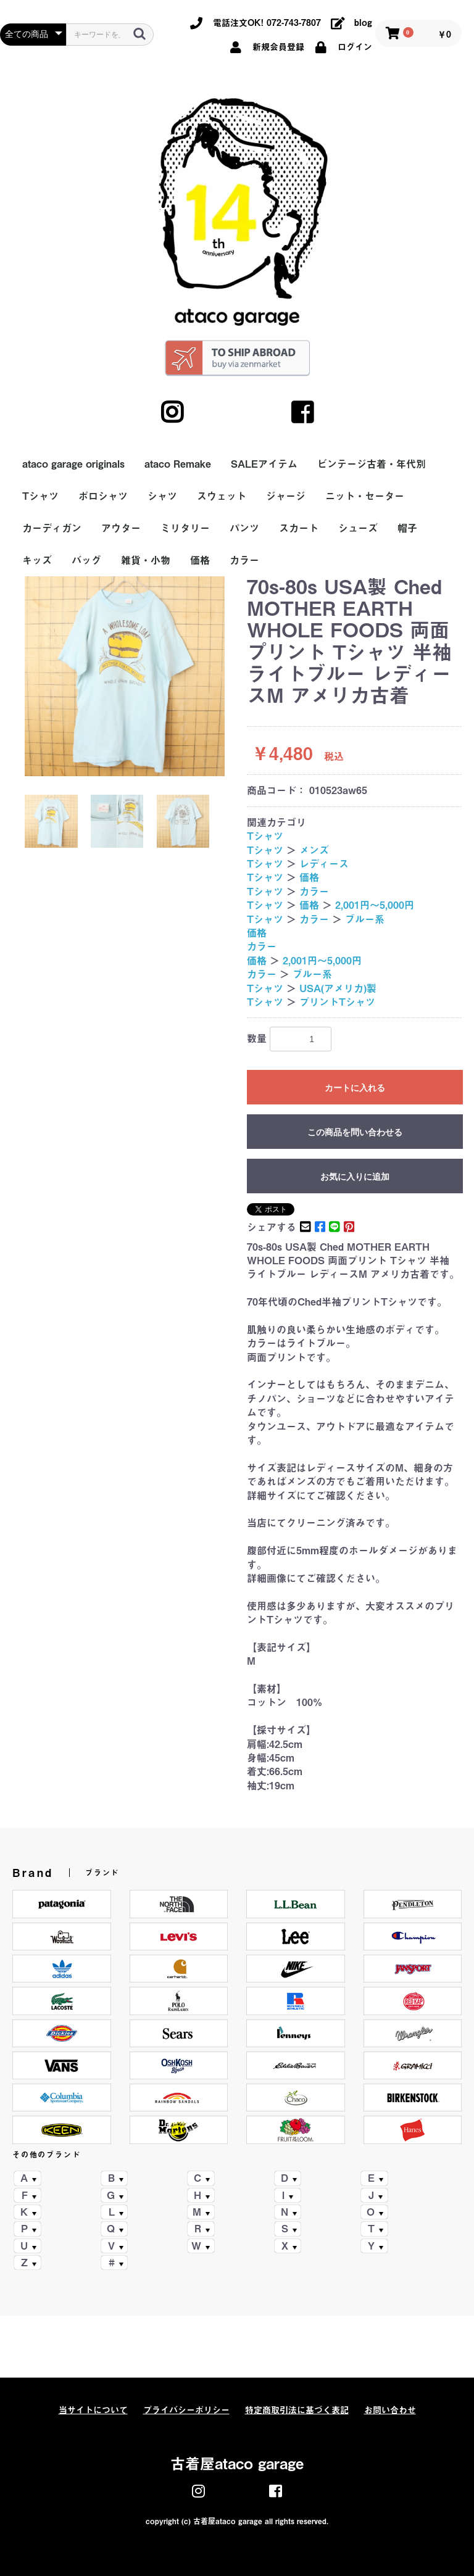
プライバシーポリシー (186, 2410)
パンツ (244, 528)
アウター (121, 528)
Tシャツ (40, 496)
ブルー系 (365, 919)
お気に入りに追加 (354, 1177)
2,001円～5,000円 (374, 905)
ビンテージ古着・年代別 (371, 464)
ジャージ (286, 496)
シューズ (358, 528)
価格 (200, 560)
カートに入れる (355, 1088)
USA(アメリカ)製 (337, 988)
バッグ (86, 560)
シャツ (162, 496)
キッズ (37, 560)
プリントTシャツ (337, 1002)
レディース (324, 864)
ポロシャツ (103, 496)
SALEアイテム (264, 464)
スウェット (221, 496)
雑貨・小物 (145, 560)
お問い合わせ (390, 2410)
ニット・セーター (364, 496)
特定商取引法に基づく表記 (297, 2410)
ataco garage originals (73, 464)
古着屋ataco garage (237, 2463)
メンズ (314, 850)
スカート (298, 528)
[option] (125, 676)
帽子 (407, 528)
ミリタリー (185, 528)
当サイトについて (93, 2410)
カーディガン (51, 528)
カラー (244, 560)
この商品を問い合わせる (354, 1132)
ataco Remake (177, 464)
